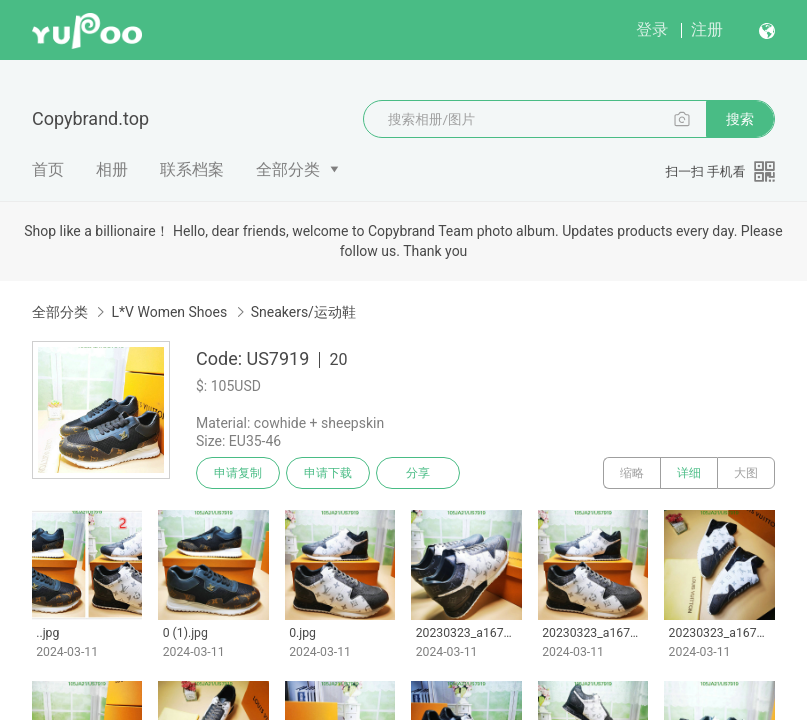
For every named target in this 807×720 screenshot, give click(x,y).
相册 (112, 169)
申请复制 (238, 473)
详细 (689, 473)
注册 (707, 29)
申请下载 (328, 473)
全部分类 (288, 169)
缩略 (632, 473)
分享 (418, 473)
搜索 (740, 119)
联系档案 (192, 169)
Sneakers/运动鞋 (303, 312)
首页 (48, 169)
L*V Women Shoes (169, 312)
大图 (746, 473)
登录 (652, 29)
